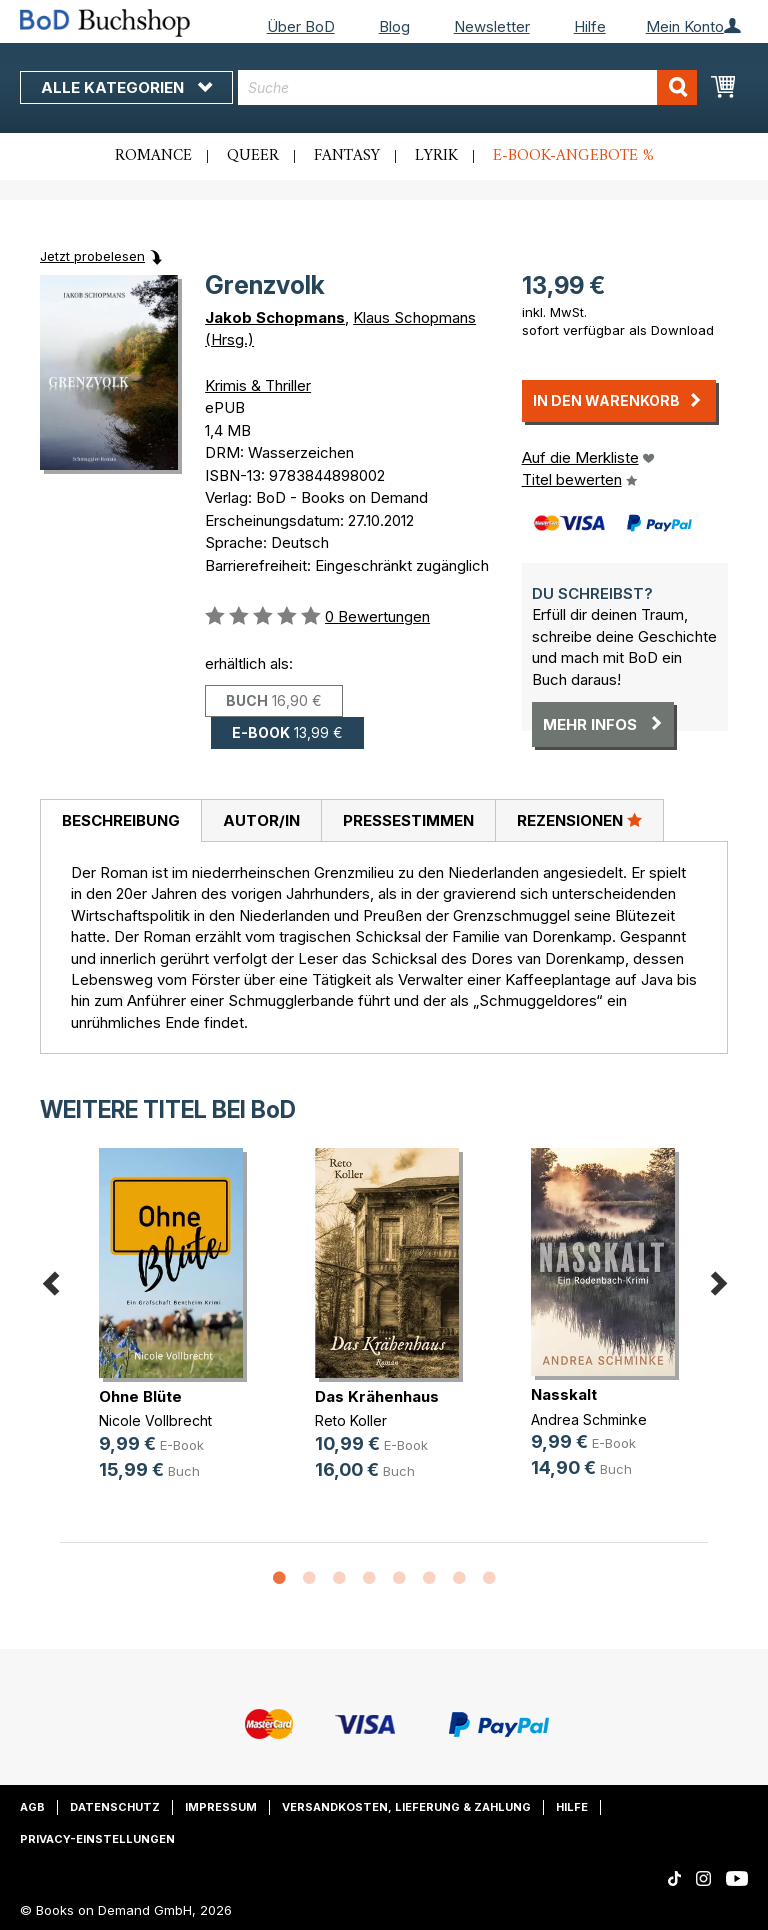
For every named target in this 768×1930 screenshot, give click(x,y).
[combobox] (467, 87)
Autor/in (261, 820)
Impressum (221, 1807)
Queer (253, 156)
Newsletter (492, 26)
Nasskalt (564, 1394)
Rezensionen (579, 820)
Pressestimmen (408, 820)
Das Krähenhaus (377, 1396)
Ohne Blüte (140, 1396)
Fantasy (347, 156)
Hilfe (590, 26)
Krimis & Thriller (258, 385)
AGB (32, 1807)
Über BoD (301, 26)
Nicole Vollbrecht (155, 1420)
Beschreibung (121, 820)
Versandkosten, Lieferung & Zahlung (406, 1807)
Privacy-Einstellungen (97, 1839)
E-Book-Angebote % (573, 156)
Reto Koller (351, 1420)
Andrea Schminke (589, 1419)
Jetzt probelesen (92, 256)
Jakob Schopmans (275, 317)
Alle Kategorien (126, 87)
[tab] (120, 821)
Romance (153, 156)
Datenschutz (115, 1807)
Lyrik (436, 156)
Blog (394, 26)
